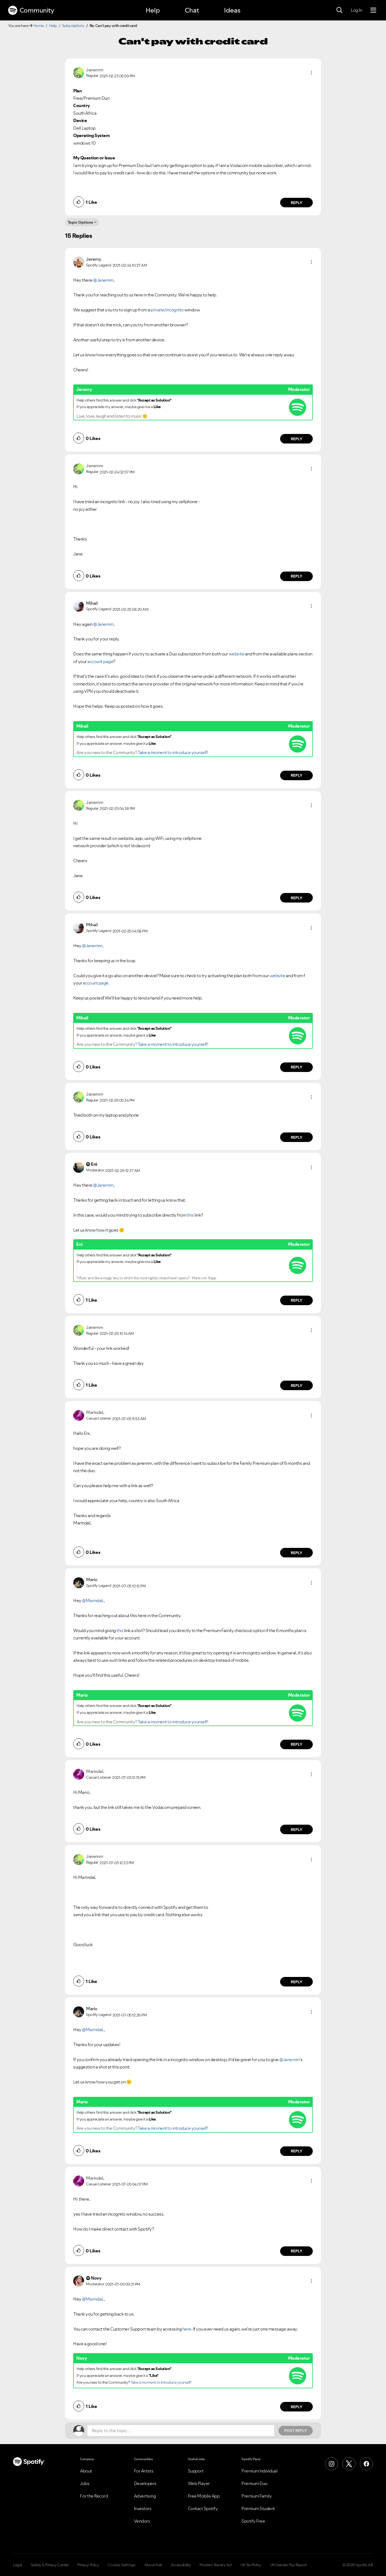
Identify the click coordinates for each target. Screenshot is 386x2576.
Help (153, 10)
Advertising (145, 2496)
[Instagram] (331, 2463)
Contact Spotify (203, 2508)
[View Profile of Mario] (91, 1579)
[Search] (339, 10)
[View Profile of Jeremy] (93, 259)
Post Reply (295, 2430)
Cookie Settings (122, 2564)
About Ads (153, 2564)
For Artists (144, 2471)
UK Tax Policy (250, 2564)
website (237, 654)
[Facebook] (366, 2463)
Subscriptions (73, 25)
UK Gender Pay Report (288, 2564)
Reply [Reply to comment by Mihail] (296, 775)
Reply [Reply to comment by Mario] (296, 1744)
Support (196, 2471)
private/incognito (167, 310)
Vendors (142, 2521)
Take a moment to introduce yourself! (173, 752)
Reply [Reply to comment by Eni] (296, 1300)
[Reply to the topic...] (180, 2430)
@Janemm (103, 280)
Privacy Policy (88, 2564)
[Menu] (373, 10)
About (86, 2471)
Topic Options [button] (80, 222)
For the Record (94, 2496)
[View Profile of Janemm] (94, 70)
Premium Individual (259, 2471)
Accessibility (181, 2564)
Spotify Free (253, 2521)
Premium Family (256, 2496)
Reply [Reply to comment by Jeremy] (296, 439)
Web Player (199, 2483)
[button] (311, 73)
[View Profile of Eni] (94, 1164)
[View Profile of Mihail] (91, 603)
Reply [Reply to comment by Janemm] (296, 202)
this (190, 1215)
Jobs (84, 2483)
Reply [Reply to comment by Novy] (296, 2407)
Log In (356, 10)
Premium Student (258, 2508)
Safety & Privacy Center (50, 2564)
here (186, 2329)
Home (38, 25)
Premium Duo (254, 2483)
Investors (143, 2508)
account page (100, 661)
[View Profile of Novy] (96, 2278)
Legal (17, 2564)
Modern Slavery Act (216, 2564)
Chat (192, 10)
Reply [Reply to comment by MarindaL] (296, 1553)
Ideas (232, 10)
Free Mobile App (204, 2496)
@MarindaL (93, 1600)
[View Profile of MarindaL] (95, 1412)
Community (31, 10)
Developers (145, 2483)
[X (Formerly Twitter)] (349, 2463)
